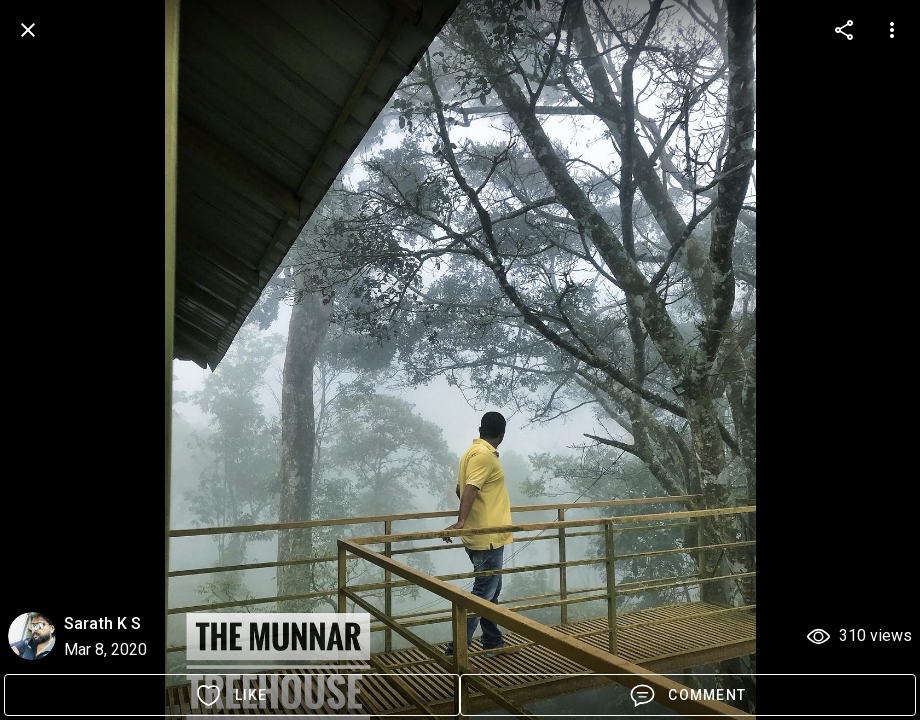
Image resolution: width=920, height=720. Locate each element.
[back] (28, 30)
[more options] (844, 30)
